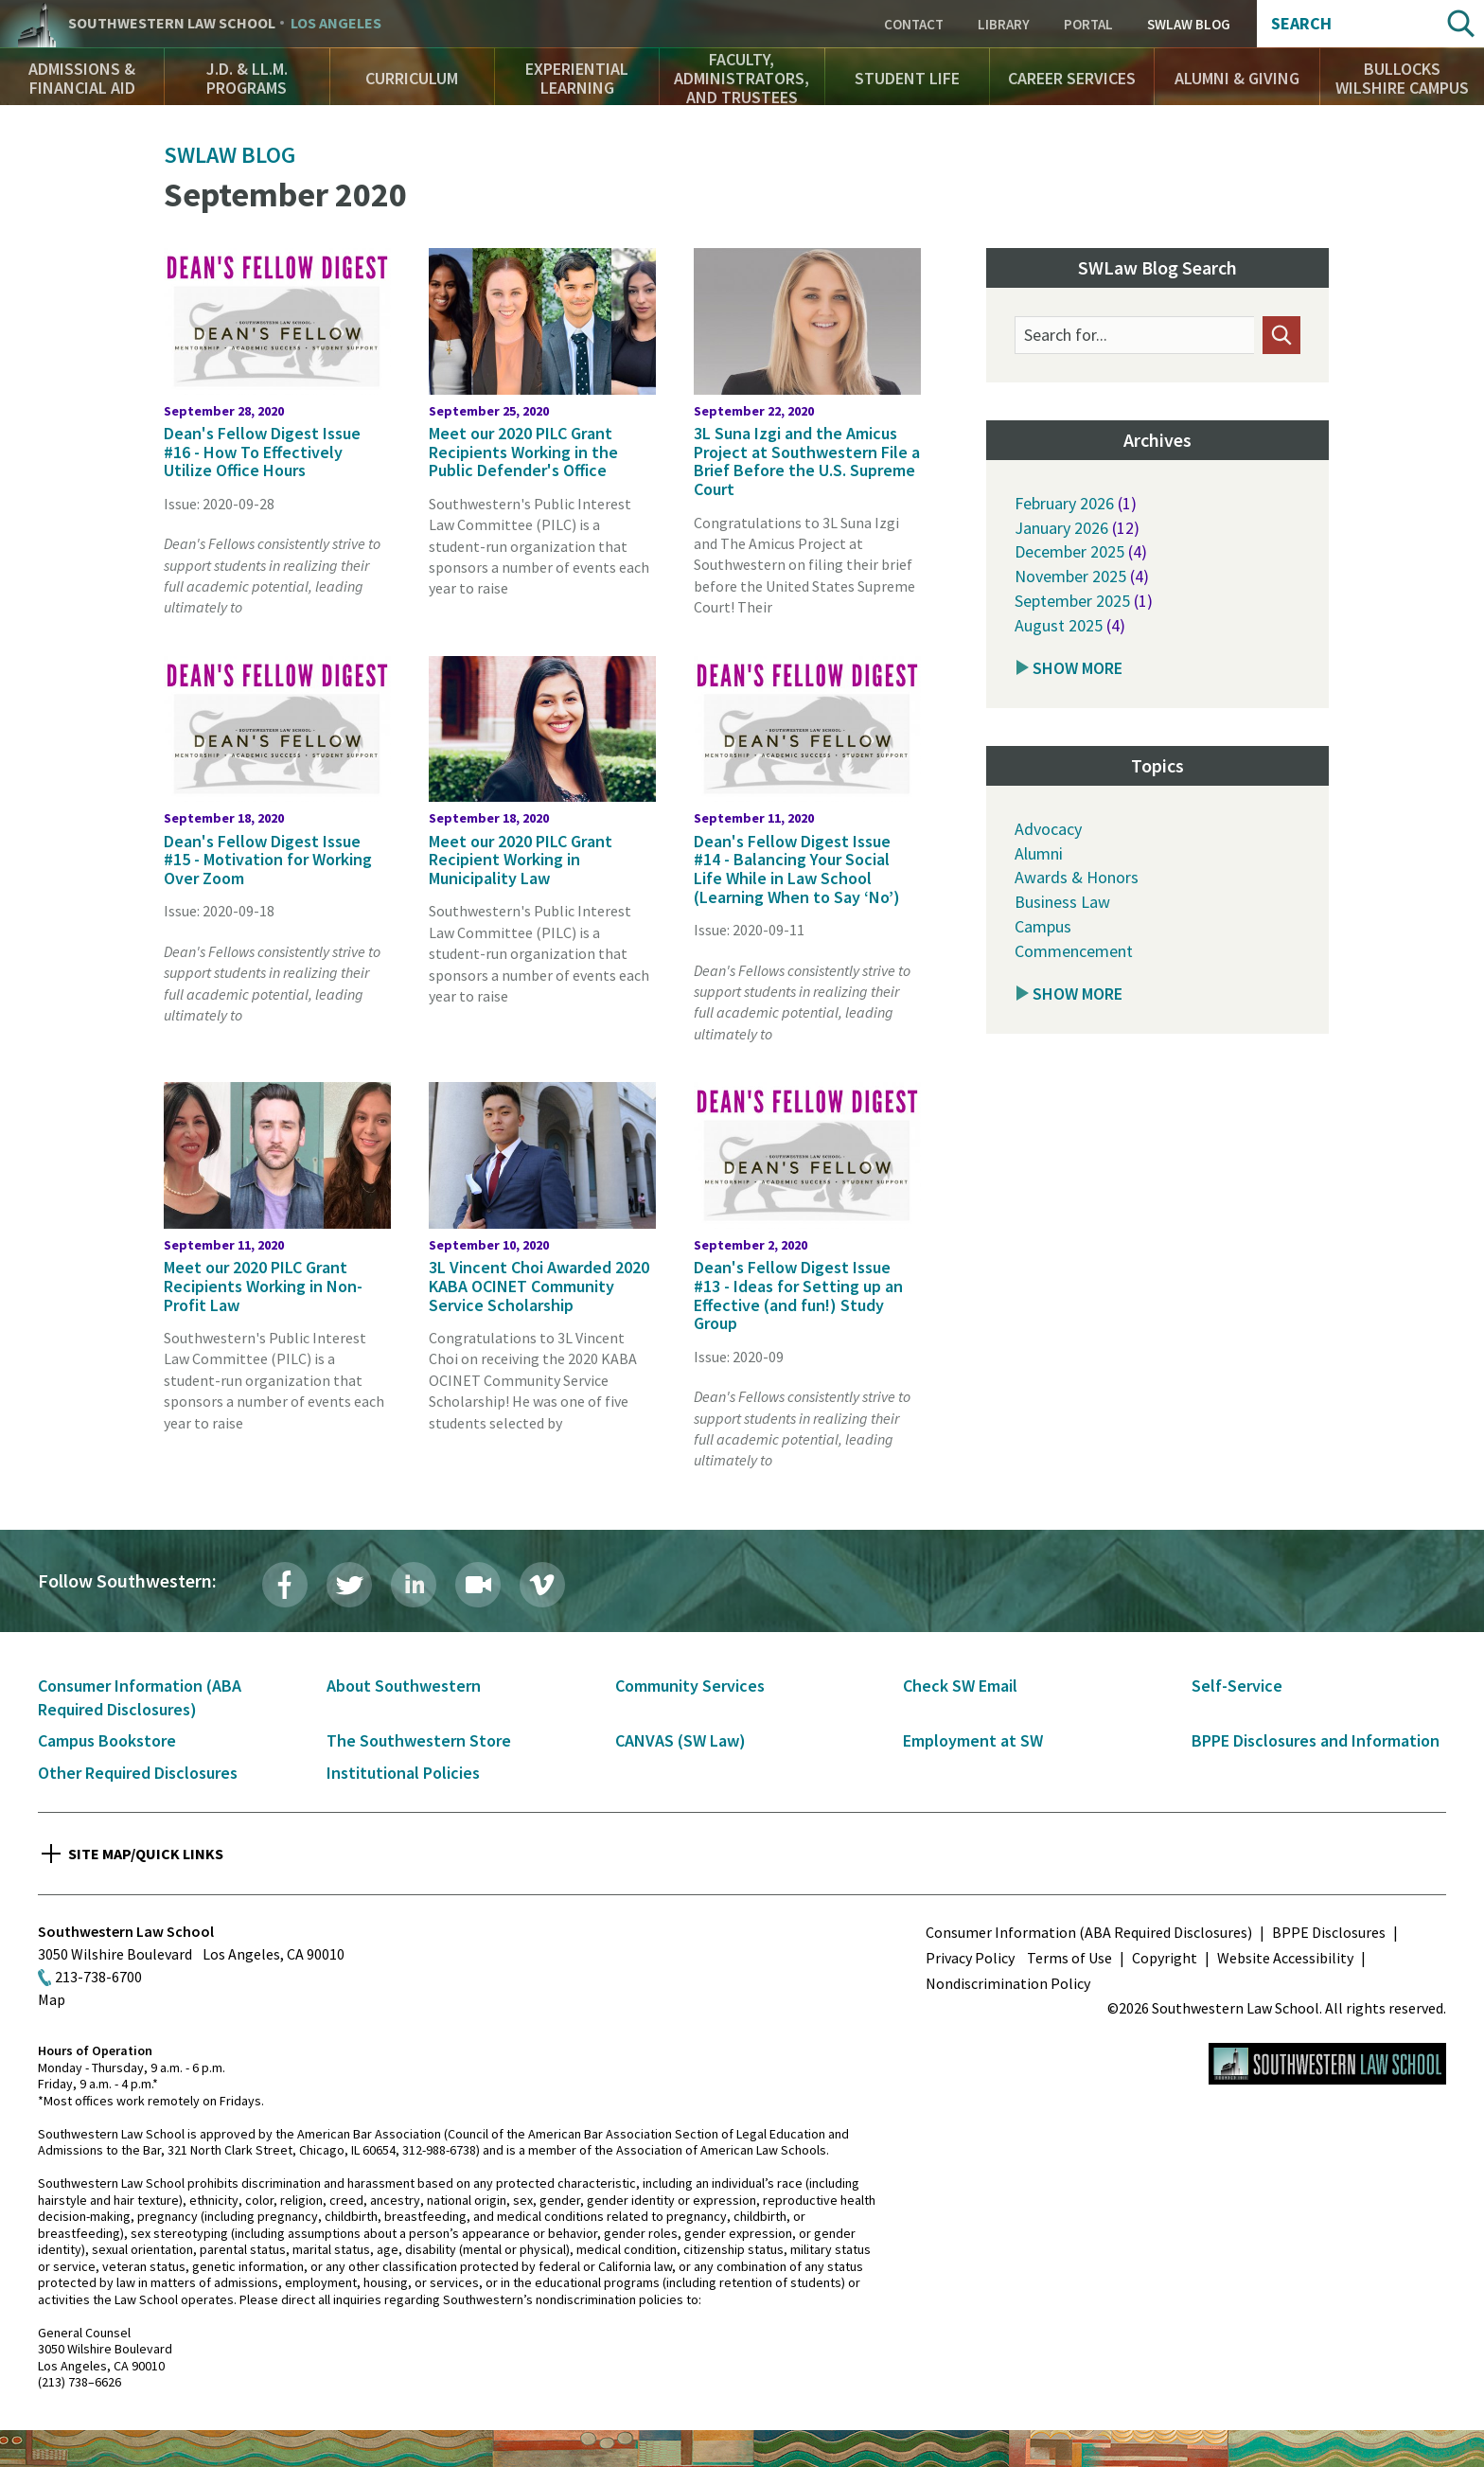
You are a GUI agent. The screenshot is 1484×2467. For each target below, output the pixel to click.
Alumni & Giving (1237, 78)
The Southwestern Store (419, 1740)
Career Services (1072, 78)
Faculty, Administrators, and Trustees (741, 78)
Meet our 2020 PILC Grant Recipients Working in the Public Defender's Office (523, 452)
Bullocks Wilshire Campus (1402, 78)
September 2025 (1072, 601)
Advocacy (1048, 829)
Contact (914, 24)
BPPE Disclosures (1329, 1932)
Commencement (1074, 951)
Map (51, 1999)
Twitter (349, 1584)
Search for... (1065, 335)
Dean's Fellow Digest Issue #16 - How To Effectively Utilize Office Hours (262, 452)
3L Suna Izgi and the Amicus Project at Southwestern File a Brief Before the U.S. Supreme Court (807, 461)
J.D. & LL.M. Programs (247, 78)
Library (1004, 24)
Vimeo (542, 1584)
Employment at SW (973, 1740)
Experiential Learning (576, 78)
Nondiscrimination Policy (1008, 1983)
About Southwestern (404, 1685)
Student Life (907, 78)
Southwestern (224, 23)
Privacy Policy (970, 1957)
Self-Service (1237, 1685)
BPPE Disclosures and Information (1316, 1740)
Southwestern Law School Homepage (1327, 2064)
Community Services (690, 1685)
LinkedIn (413, 1584)
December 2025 (1069, 551)
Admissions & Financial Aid (81, 78)
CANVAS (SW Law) (680, 1740)
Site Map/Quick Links (145, 1853)
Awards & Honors (1077, 877)
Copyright (1164, 1957)
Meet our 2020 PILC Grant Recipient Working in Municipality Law (520, 860)
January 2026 (1061, 528)
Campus (1043, 926)
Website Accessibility (1285, 1957)
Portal (1088, 24)
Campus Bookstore (107, 1740)
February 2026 (1064, 503)
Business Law (1062, 902)
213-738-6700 (98, 1976)
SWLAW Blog (1188, 24)
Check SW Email (960, 1685)
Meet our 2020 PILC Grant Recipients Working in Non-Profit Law (263, 1286)
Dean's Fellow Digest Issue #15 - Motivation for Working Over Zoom (268, 860)
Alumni (1039, 853)
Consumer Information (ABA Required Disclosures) (1089, 1932)
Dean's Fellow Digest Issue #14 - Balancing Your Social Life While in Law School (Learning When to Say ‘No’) (797, 869)
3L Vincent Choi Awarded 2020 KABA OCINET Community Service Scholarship (539, 1286)
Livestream (478, 1584)
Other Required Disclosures (138, 1773)
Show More (1077, 668)
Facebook (285, 1584)
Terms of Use (1069, 1957)
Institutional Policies (403, 1773)
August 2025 (1059, 625)
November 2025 (1070, 576)
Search (1301, 23)
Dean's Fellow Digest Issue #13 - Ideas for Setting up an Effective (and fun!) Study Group (798, 1295)
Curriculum (411, 78)
